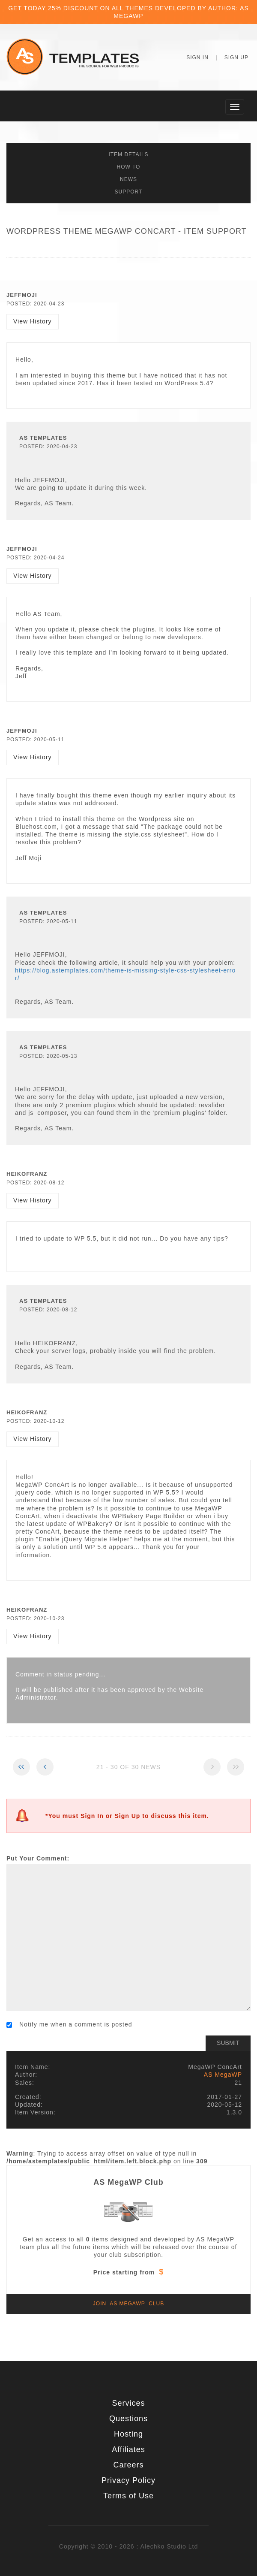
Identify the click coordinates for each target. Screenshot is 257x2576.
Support (129, 192)
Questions (128, 2418)
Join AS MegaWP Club (128, 2304)
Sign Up (236, 57)
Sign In (197, 57)
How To (128, 167)
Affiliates (128, 2449)
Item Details (128, 154)
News (128, 179)
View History (32, 321)
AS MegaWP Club (128, 2182)
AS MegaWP (223, 2074)
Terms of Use (128, 2495)
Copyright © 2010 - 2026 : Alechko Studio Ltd (128, 2546)
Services (128, 2403)
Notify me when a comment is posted (69, 2024)
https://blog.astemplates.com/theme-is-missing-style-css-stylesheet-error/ (125, 974)
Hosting (128, 2434)
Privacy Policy (128, 2480)
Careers (128, 2465)
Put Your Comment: (37, 1858)
